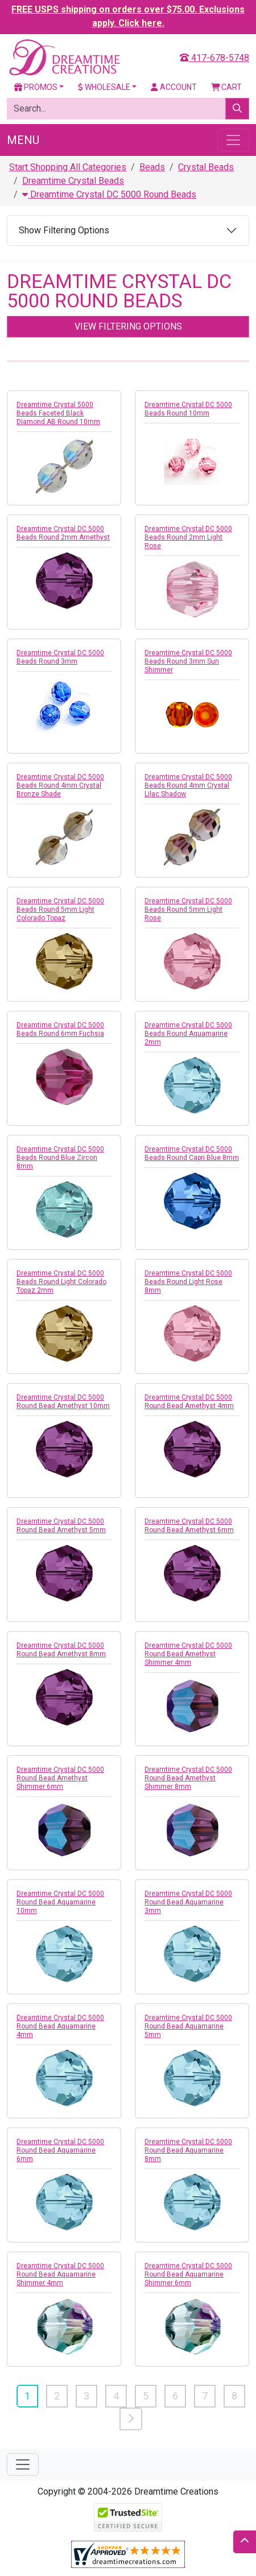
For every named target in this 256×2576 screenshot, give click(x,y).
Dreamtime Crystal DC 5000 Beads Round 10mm (188, 409)
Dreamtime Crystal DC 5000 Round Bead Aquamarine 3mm (188, 1902)
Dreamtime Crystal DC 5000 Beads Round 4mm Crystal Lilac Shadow (188, 785)
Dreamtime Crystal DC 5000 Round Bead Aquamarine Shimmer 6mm (188, 2274)
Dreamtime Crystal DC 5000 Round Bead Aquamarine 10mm (60, 1902)
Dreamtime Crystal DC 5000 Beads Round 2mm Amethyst (63, 533)
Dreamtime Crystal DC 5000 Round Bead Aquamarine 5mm (188, 2026)
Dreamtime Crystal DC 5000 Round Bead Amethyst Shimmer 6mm (60, 1778)
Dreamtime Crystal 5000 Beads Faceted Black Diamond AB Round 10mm (58, 413)
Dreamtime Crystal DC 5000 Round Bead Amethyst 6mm (189, 1525)
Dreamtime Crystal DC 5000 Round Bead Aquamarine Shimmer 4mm (60, 2274)
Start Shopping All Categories (67, 167)
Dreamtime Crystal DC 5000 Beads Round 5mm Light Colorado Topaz (60, 909)
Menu (23, 140)
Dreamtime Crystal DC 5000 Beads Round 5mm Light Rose (188, 909)
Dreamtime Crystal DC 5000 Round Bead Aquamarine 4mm (60, 2026)
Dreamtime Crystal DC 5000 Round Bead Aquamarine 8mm (188, 2150)
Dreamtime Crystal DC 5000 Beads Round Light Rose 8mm (188, 1281)
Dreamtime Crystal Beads (73, 180)
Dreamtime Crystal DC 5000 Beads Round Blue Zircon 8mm (60, 1157)
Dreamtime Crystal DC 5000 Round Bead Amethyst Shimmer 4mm (188, 1653)
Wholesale (104, 87)
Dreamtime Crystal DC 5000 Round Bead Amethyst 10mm (63, 1401)
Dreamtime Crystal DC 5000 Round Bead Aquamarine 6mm (60, 2150)
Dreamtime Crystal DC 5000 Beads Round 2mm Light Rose (188, 537)
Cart (226, 87)
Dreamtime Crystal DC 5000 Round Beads (109, 194)
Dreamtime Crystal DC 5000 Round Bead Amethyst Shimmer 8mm (188, 1778)
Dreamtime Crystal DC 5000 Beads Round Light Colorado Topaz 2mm (61, 1281)
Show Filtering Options (64, 230)
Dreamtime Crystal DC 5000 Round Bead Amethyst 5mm (61, 1525)
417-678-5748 (214, 57)
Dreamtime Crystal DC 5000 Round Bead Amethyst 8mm (61, 1649)
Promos (35, 87)
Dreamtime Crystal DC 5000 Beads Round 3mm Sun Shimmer (188, 661)
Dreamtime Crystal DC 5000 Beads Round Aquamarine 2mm (188, 1033)
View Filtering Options (128, 326)
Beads (152, 167)
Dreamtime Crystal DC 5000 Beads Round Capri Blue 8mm (191, 1153)
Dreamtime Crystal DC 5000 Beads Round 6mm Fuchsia (60, 1029)
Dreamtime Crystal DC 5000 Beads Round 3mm (60, 657)
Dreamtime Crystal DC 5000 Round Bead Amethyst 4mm (189, 1401)
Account (173, 87)
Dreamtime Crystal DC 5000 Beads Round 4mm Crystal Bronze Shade (60, 785)
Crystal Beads (206, 167)
